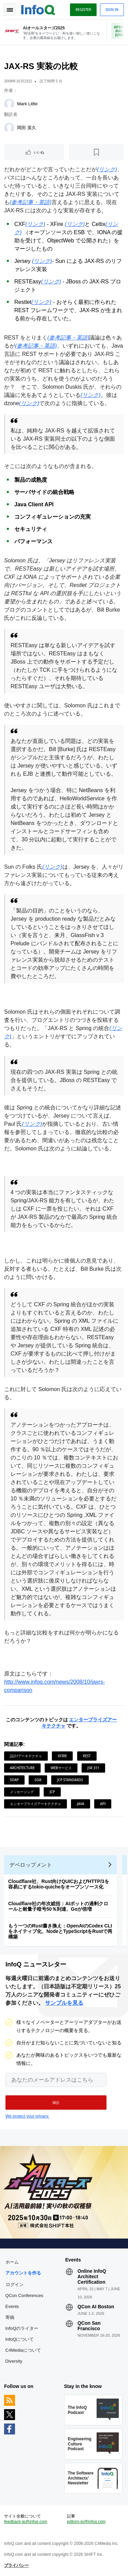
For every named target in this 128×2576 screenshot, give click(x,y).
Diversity (14, 2361)
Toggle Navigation (9, 9)
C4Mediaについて (23, 2350)
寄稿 (9, 2317)
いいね (39, 152)
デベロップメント (31, 1865)
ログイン (15, 2284)
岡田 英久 (26, 127)
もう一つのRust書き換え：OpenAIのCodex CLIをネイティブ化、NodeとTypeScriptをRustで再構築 (60, 1931)
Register (83, 9)
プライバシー (16, 2565)
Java (80, 1803)
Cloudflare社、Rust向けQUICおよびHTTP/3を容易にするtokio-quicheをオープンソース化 (58, 1884)
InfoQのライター (22, 2328)
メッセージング (22, 1791)
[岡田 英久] (9, 128)
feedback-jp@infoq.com (25, 2521)
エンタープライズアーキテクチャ (35, 1803)
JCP (52, 1791)
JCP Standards (70, 1779)
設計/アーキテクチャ (26, 1755)
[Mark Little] (9, 104)
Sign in (111, 9)
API (102, 1803)
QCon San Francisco (89, 2325)
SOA (37, 1779)
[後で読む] (96, 152)
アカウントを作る (23, 2272)
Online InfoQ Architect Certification (91, 2276)
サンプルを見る (64, 2003)
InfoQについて (19, 2339)
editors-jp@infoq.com (86, 2521)
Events (12, 2306)
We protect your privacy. (27, 2116)
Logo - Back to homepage (38, 9)
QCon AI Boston (95, 2306)
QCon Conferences (24, 2295)
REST (87, 1755)
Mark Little (27, 103)
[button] (55, 2102)
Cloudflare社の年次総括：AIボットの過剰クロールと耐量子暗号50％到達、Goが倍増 (58, 1906)
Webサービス (61, 1767)
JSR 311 (93, 1767)
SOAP (14, 1779)
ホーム (12, 2262)
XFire (62, 1755)
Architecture (22, 1767)
